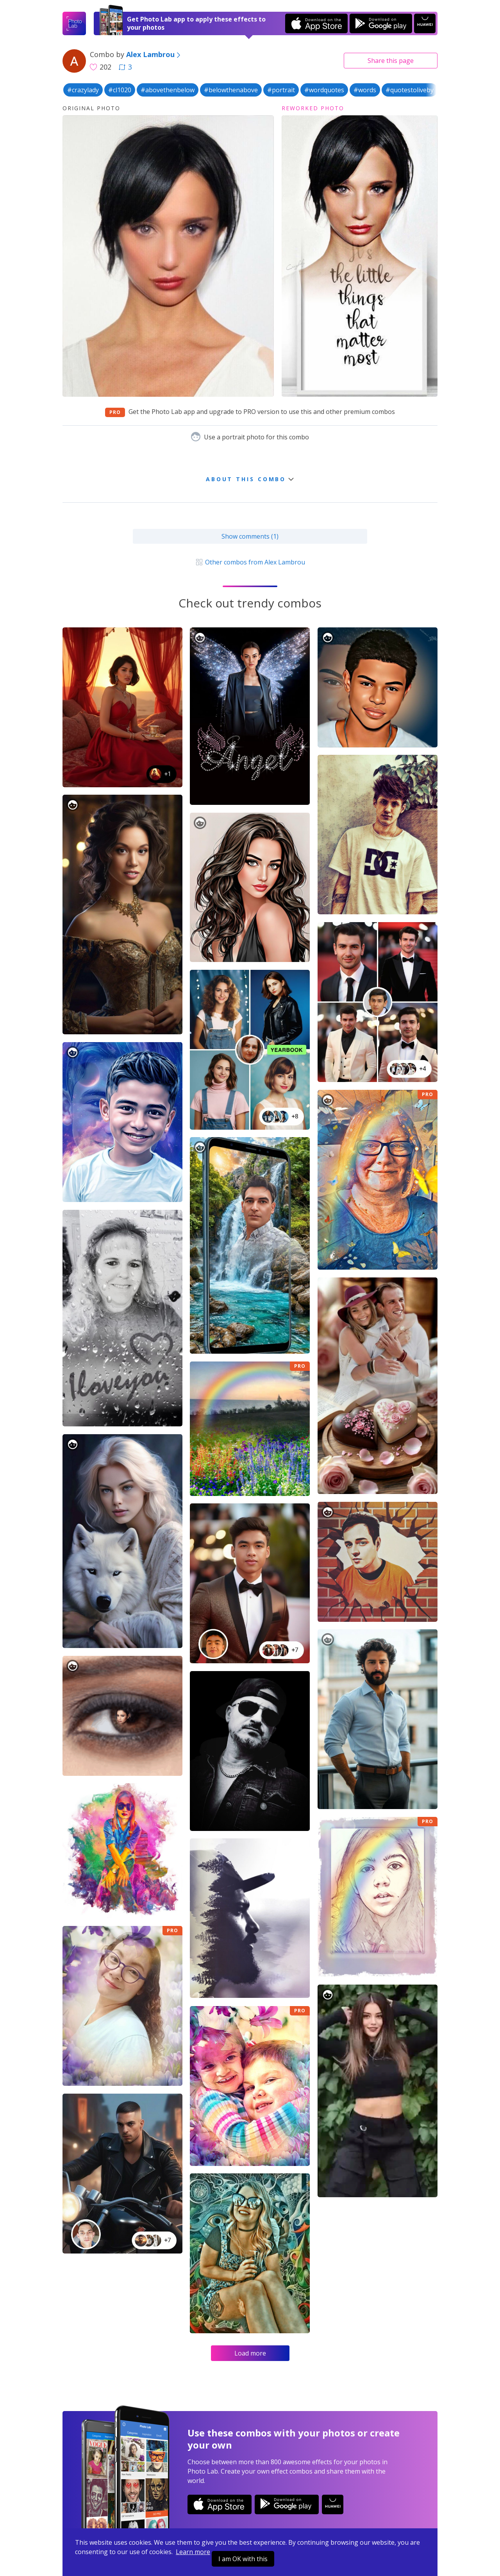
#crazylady (83, 90)
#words (365, 90)
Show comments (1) (250, 536)
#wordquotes (324, 90)
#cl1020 (119, 90)
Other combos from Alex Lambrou (250, 562)
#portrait (281, 90)
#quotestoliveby (410, 90)
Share (391, 60)
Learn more (193, 2551)
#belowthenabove (231, 90)
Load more (250, 2353)
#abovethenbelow (168, 90)
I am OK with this (243, 2559)
